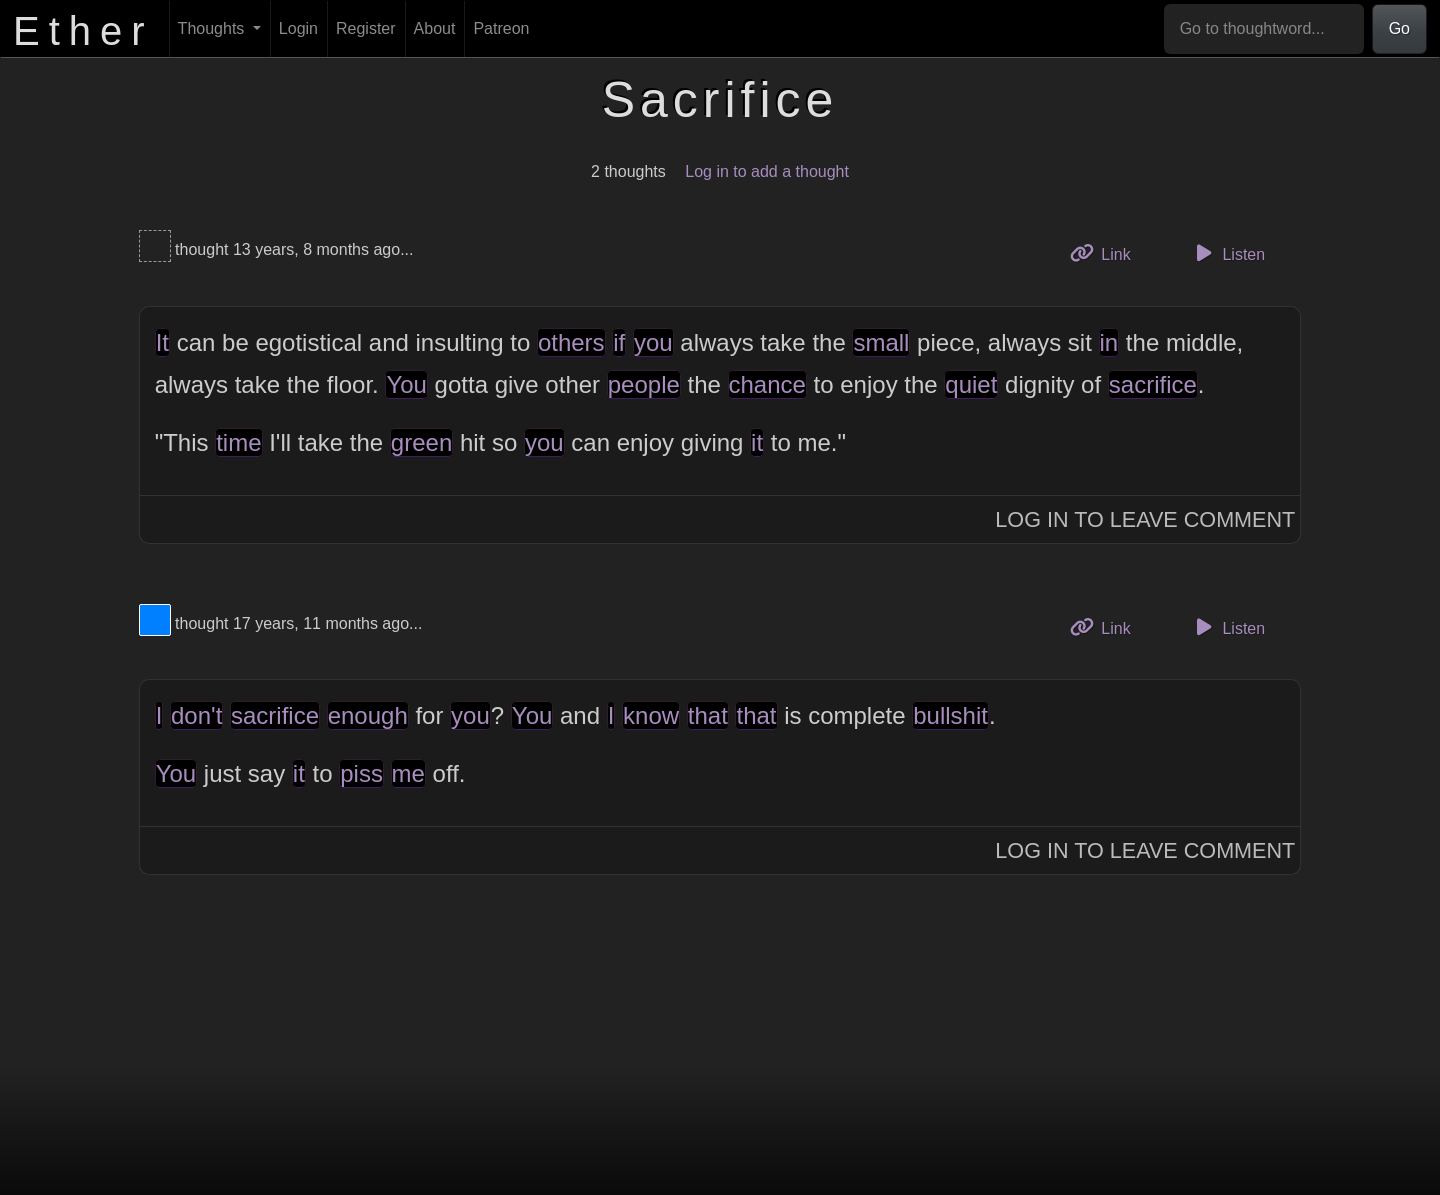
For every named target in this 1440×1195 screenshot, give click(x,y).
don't (196, 715)
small (881, 342)
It (162, 342)
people (644, 384)
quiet (971, 384)
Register (366, 28)
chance (767, 384)
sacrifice (1153, 384)
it (757, 442)
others (571, 342)
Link (1108, 252)
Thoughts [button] (213, 28)
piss (361, 773)
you (653, 342)
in (1109, 342)
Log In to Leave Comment (1145, 519)
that (708, 715)
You (406, 384)
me (408, 773)
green (421, 442)
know (651, 715)
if (619, 342)
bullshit (950, 715)
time (238, 442)
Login (298, 28)
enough (368, 715)
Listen (1227, 253)
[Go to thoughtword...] (1264, 29)
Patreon (501, 28)
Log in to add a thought (767, 171)
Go (1399, 28)
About (435, 28)
